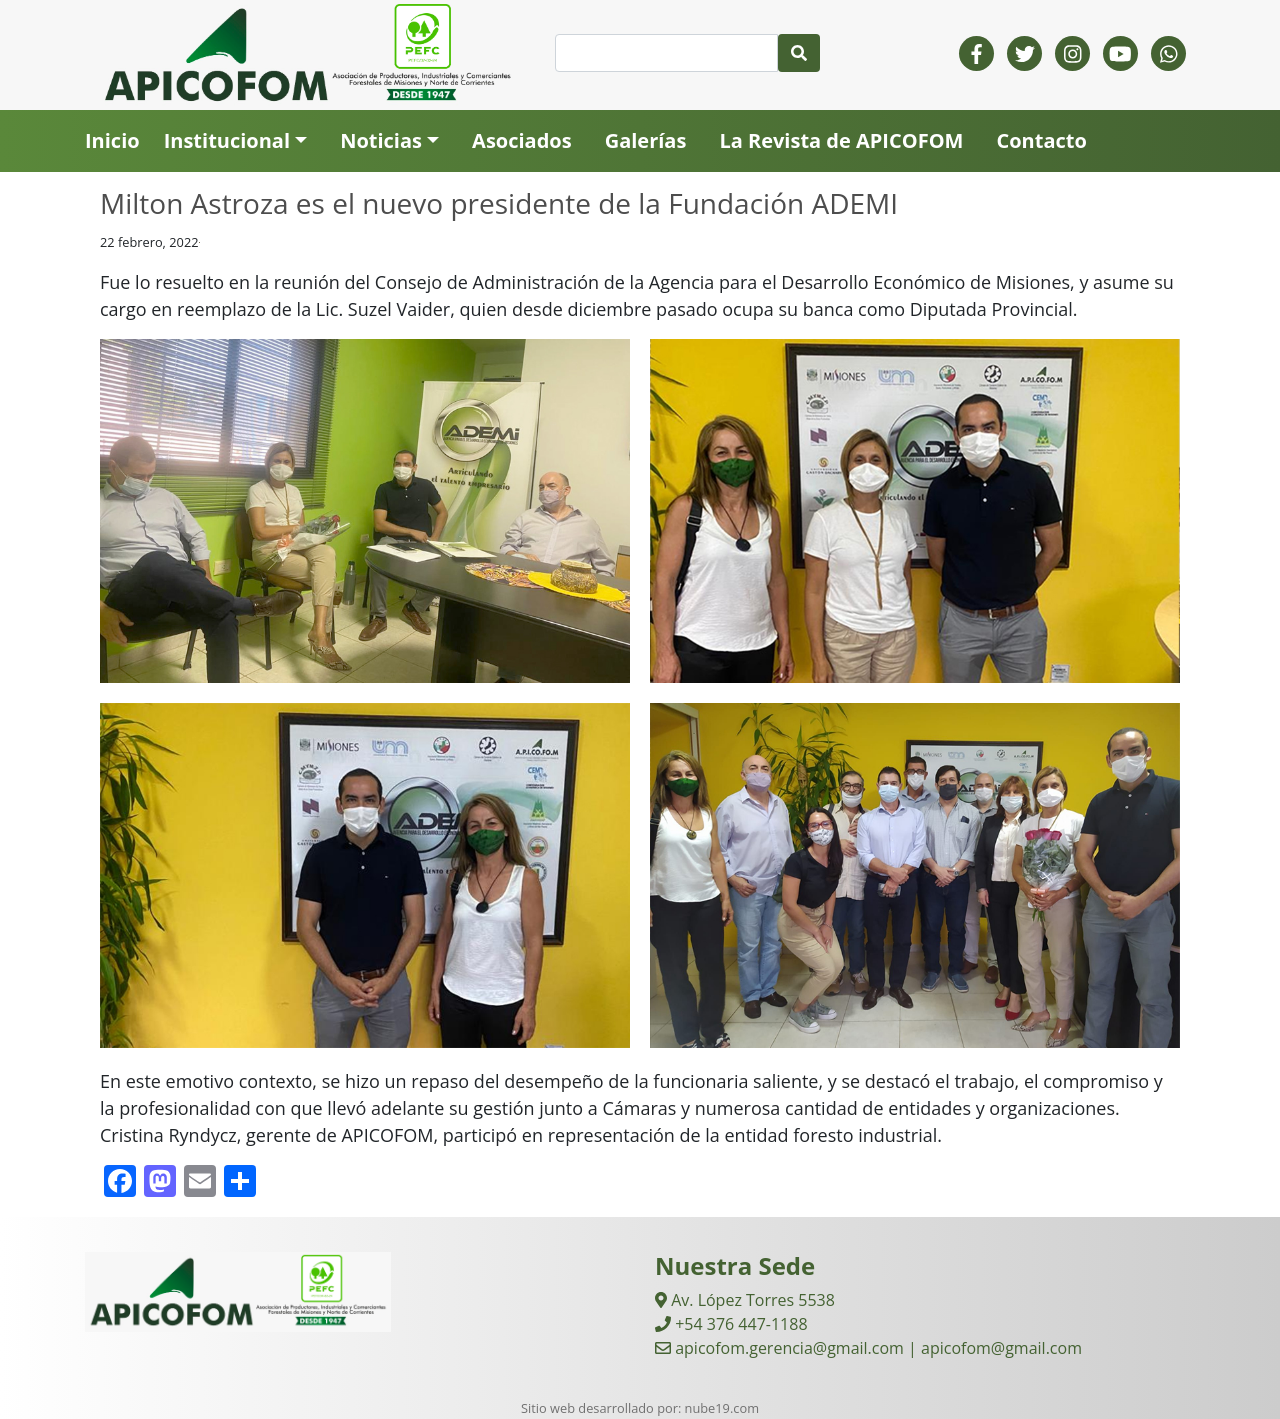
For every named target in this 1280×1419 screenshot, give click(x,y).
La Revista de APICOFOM (841, 140)
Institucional (227, 140)
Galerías (646, 140)
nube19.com (722, 1408)
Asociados (522, 140)
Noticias (381, 140)
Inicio (112, 140)
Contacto (1041, 140)
